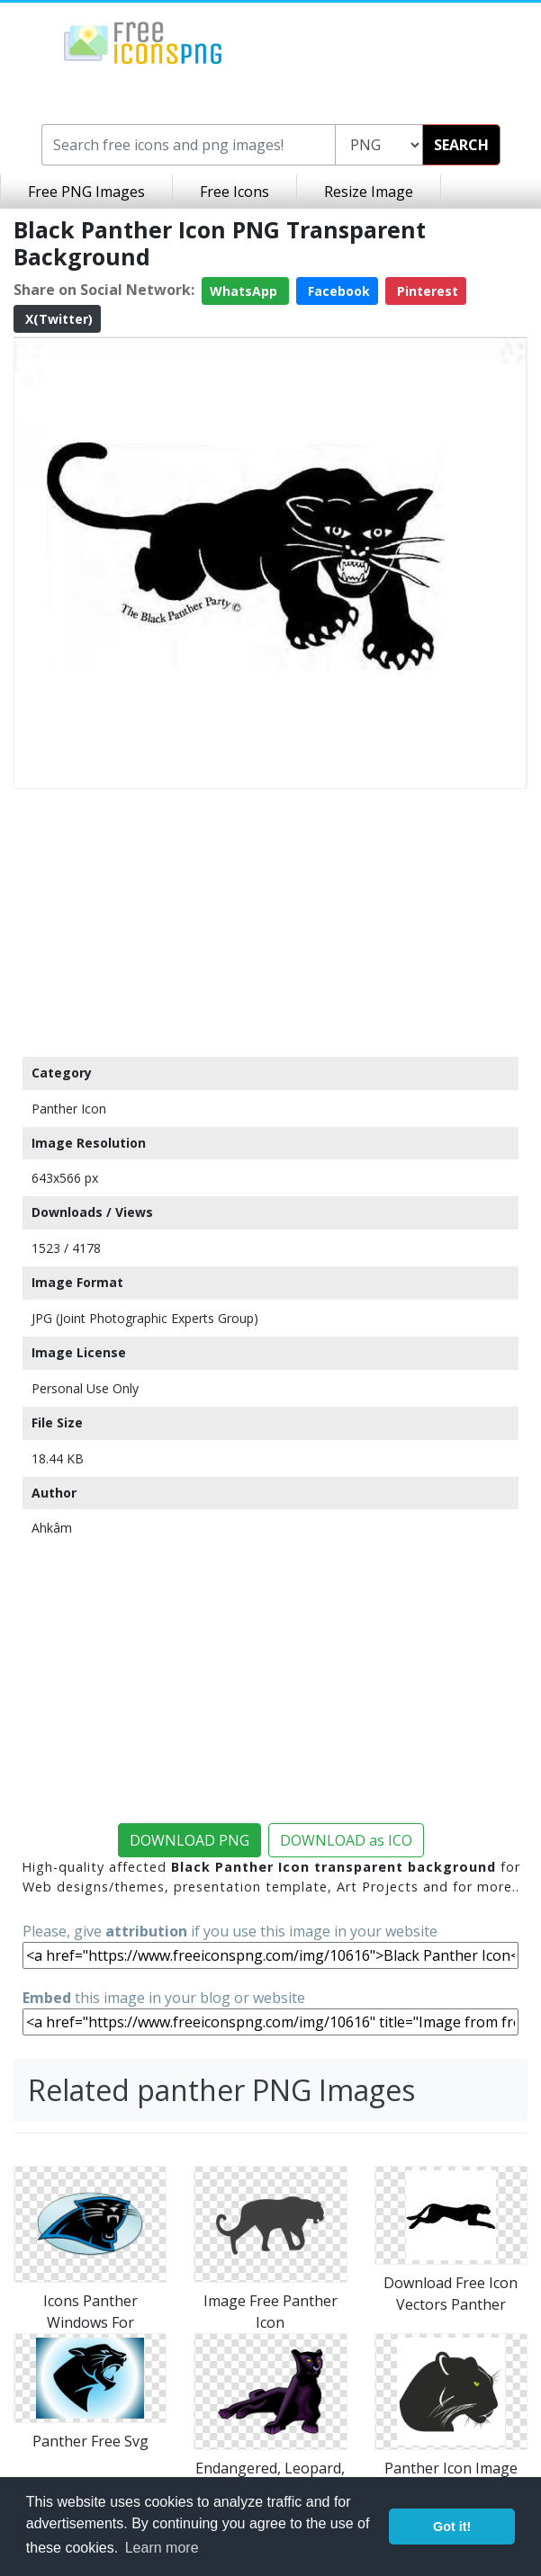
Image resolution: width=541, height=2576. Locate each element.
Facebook (337, 291)
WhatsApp (245, 291)
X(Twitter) (57, 318)
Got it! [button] (452, 2526)
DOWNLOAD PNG (189, 1840)
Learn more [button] (162, 2547)
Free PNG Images (86, 191)
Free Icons (234, 191)
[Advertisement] (270, 922)
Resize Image (368, 191)
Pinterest (425, 291)
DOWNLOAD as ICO (346, 1840)
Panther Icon (69, 1108)
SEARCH (461, 145)
